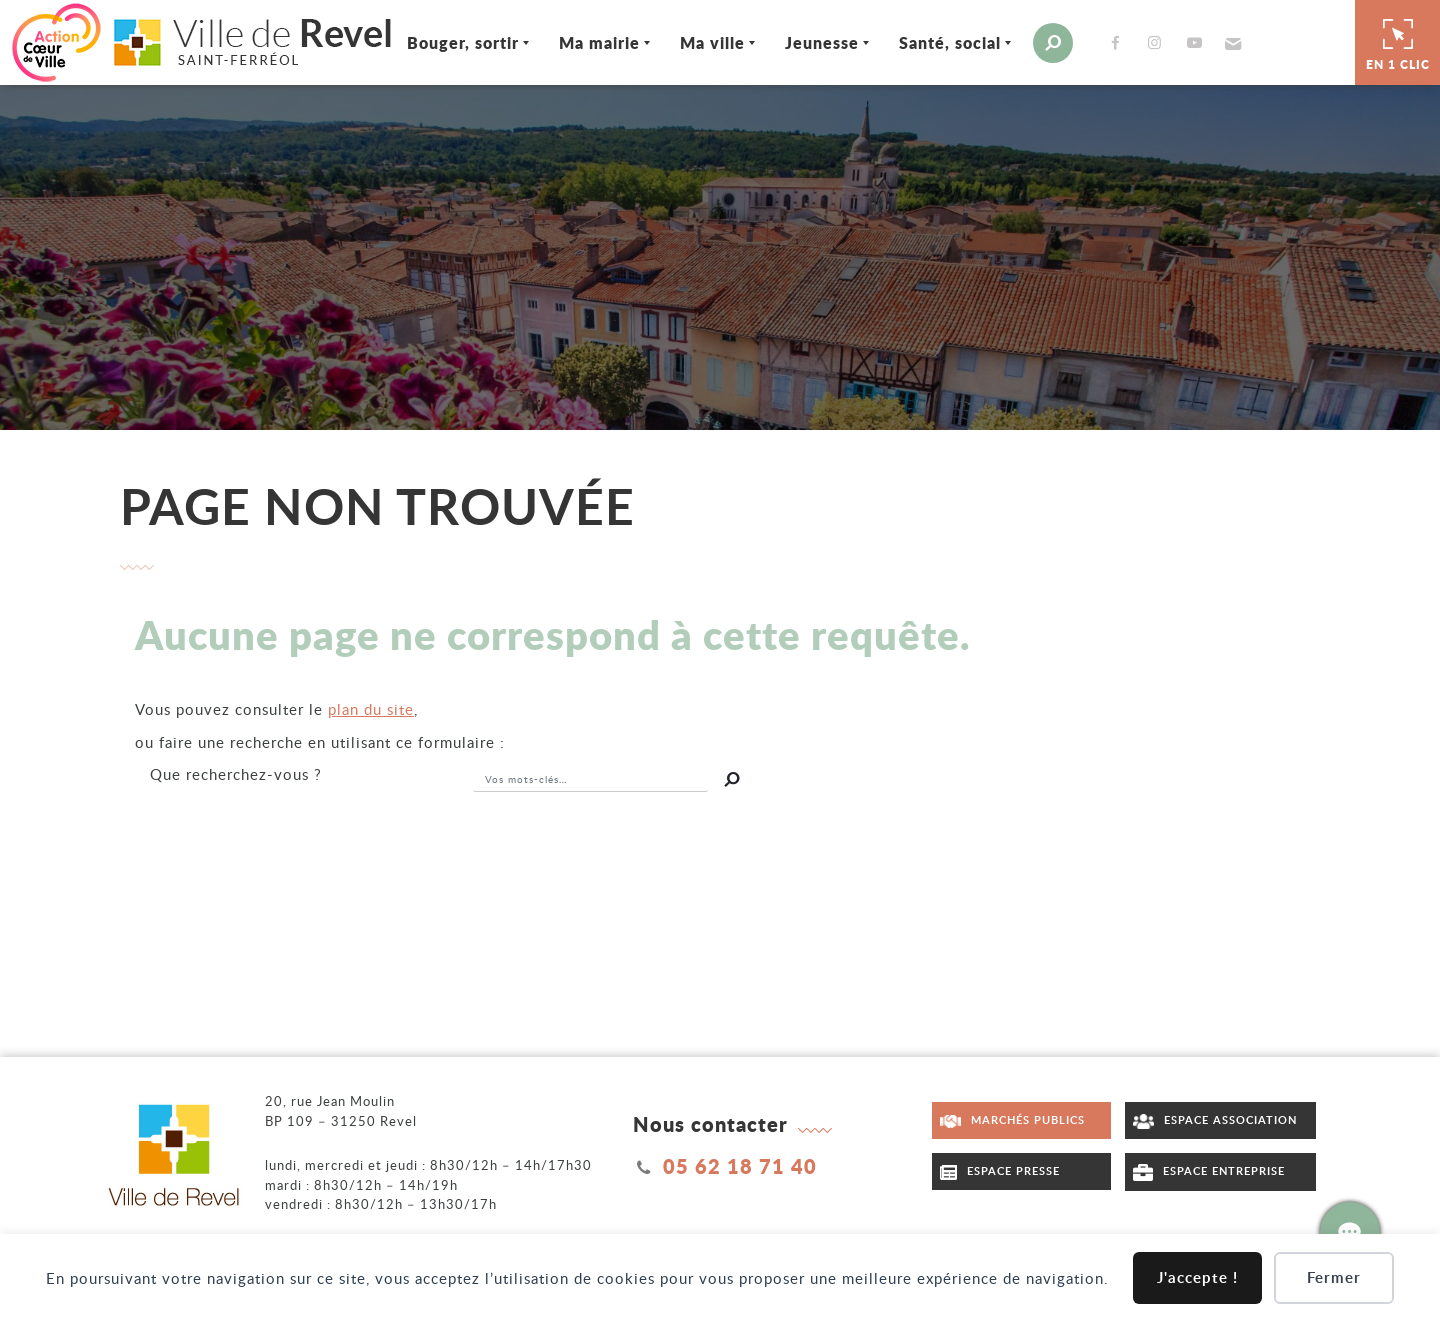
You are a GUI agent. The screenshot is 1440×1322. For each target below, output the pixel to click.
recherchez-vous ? (236, 774)
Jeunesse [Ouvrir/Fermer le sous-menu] (822, 42)
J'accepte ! (1197, 1277)
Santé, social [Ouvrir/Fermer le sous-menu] (950, 42)
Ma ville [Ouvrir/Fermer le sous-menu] (712, 42)
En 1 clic (1398, 42)
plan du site (371, 709)
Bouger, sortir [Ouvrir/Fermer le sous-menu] (463, 42)
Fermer (1334, 1277)
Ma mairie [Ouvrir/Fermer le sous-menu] (599, 42)
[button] (1230, 43)
